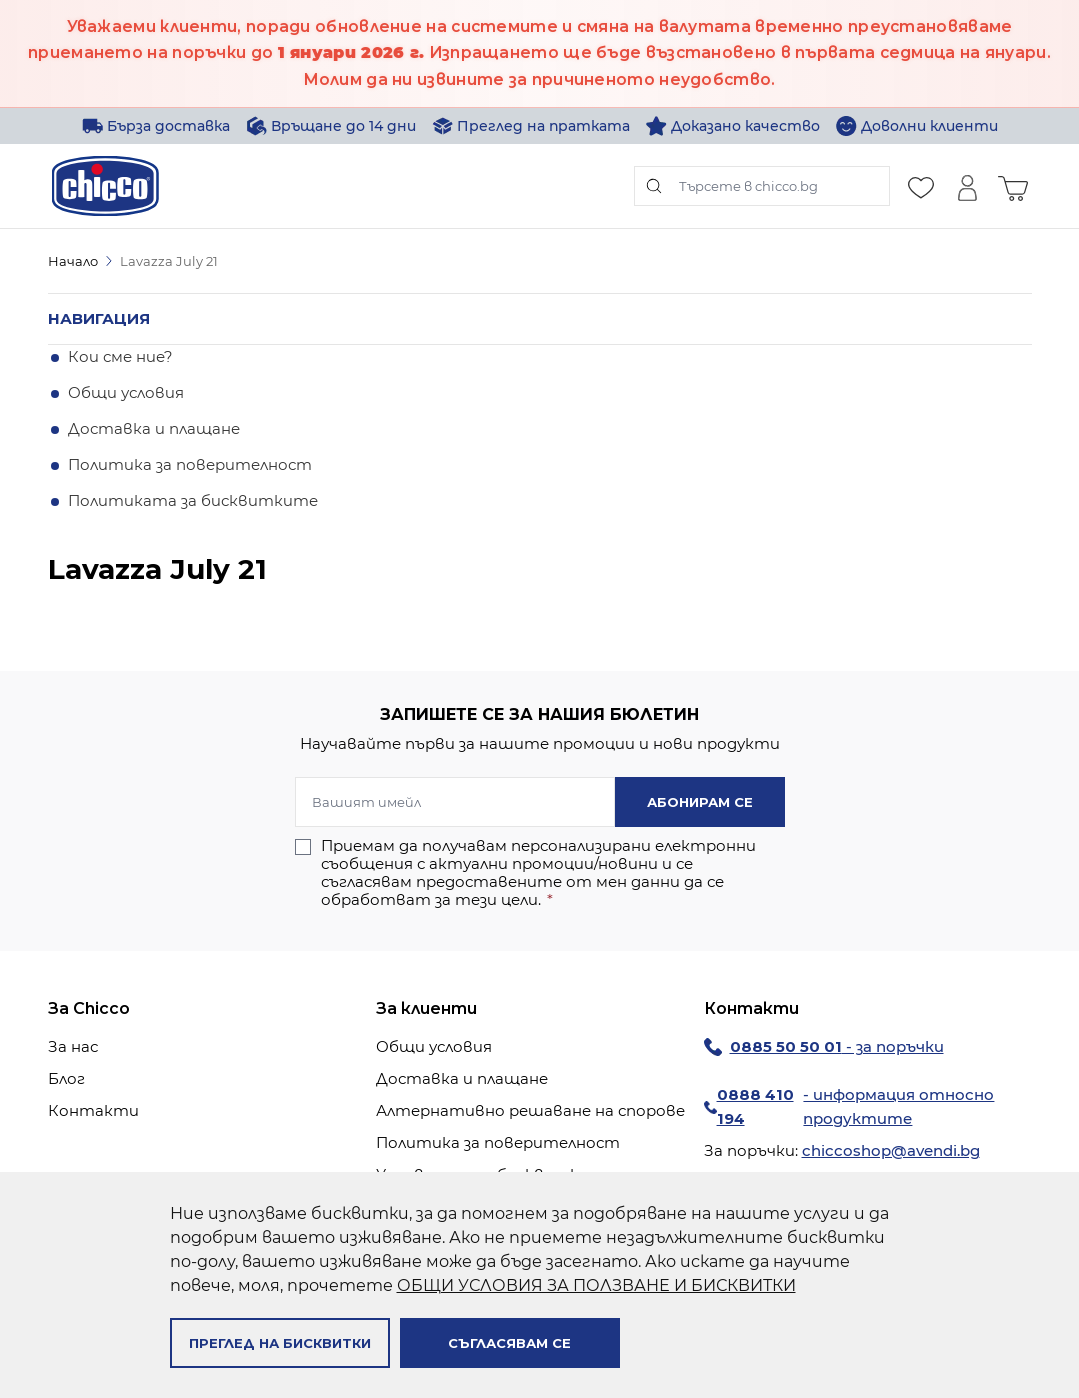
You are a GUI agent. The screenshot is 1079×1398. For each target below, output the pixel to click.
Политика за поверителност (190, 464)
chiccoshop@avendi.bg (891, 1150)
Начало (73, 261)
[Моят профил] (967, 186)
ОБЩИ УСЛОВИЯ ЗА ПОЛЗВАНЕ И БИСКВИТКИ (596, 1285)
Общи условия (126, 392)
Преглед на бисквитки (280, 1343)
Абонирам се (700, 802)
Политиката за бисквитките (193, 500)
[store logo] (105, 186)
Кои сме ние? (120, 356)
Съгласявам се (509, 1343)
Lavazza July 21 (169, 261)
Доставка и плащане (154, 428)
